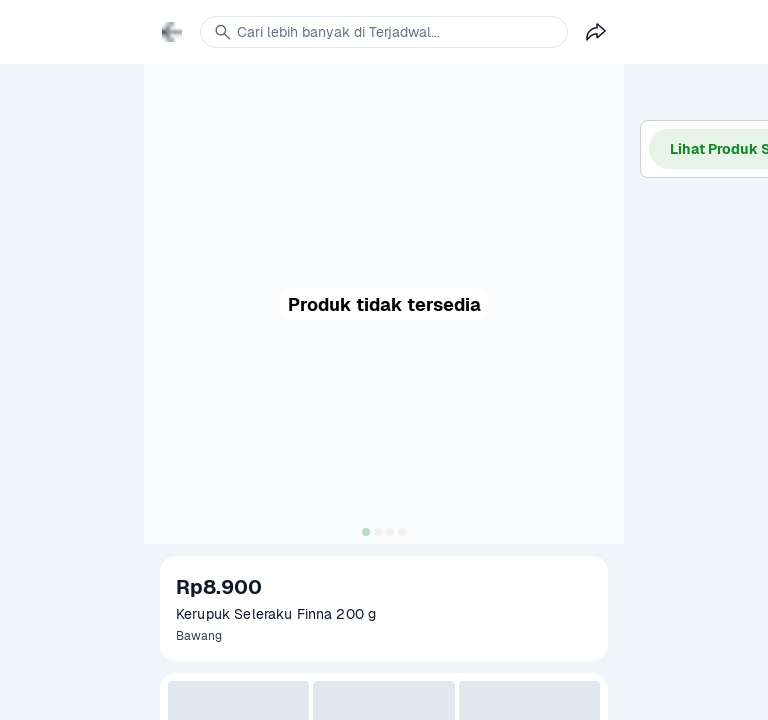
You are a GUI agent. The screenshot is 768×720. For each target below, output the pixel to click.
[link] (172, 32)
